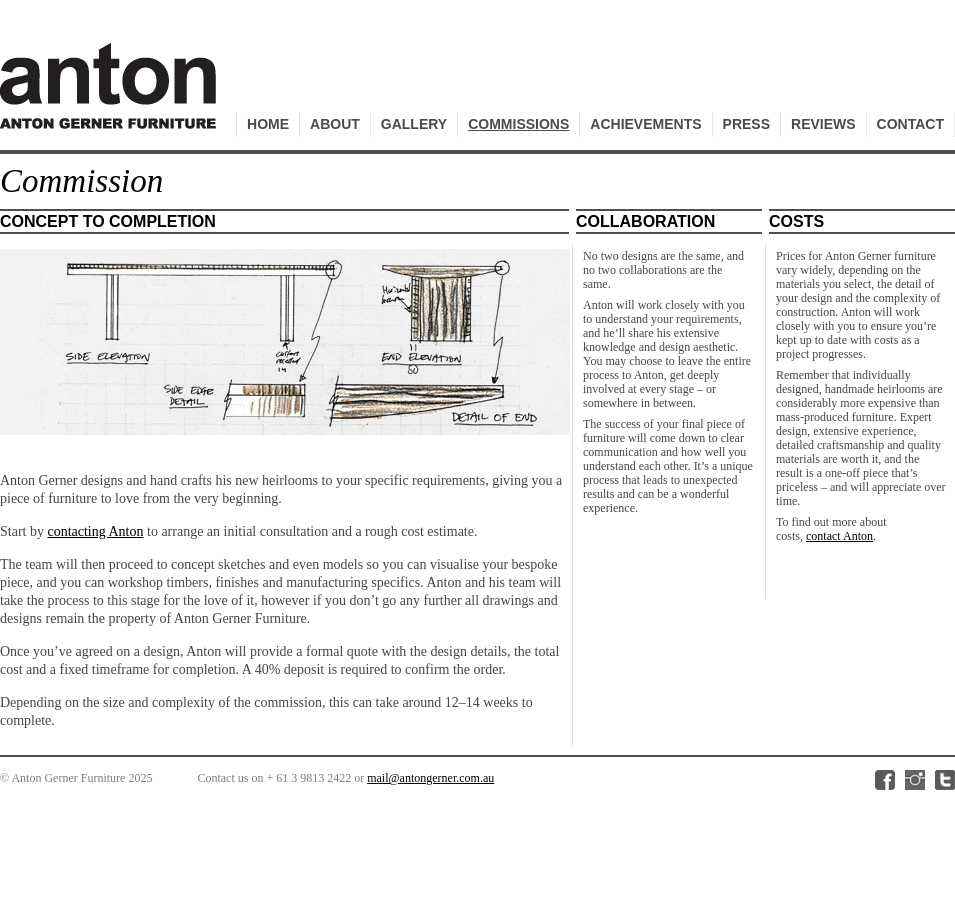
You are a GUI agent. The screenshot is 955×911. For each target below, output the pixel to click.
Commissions (518, 124)
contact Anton (839, 536)
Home (268, 124)
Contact (910, 124)
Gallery (414, 124)
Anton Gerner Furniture (111, 96)
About (335, 124)
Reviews (823, 124)
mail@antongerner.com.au (430, 778)
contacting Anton (95, 531)
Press (746, 124)
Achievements (645, 124)
